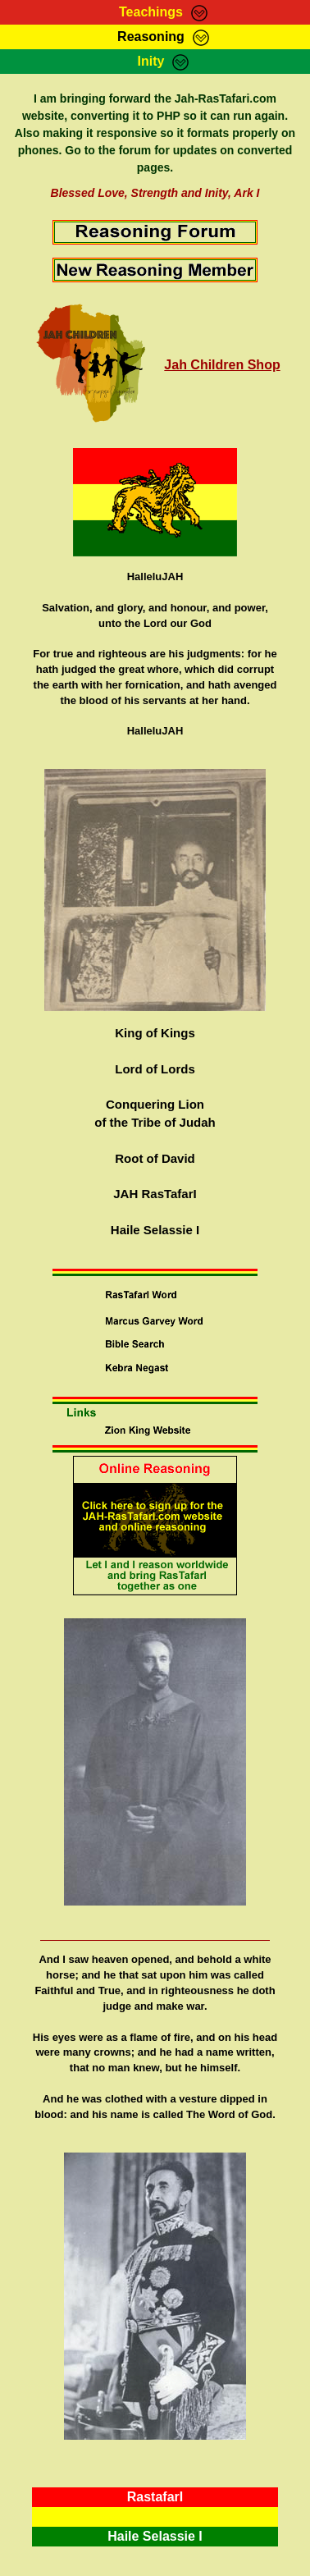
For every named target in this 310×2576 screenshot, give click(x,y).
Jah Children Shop (222, 365)
